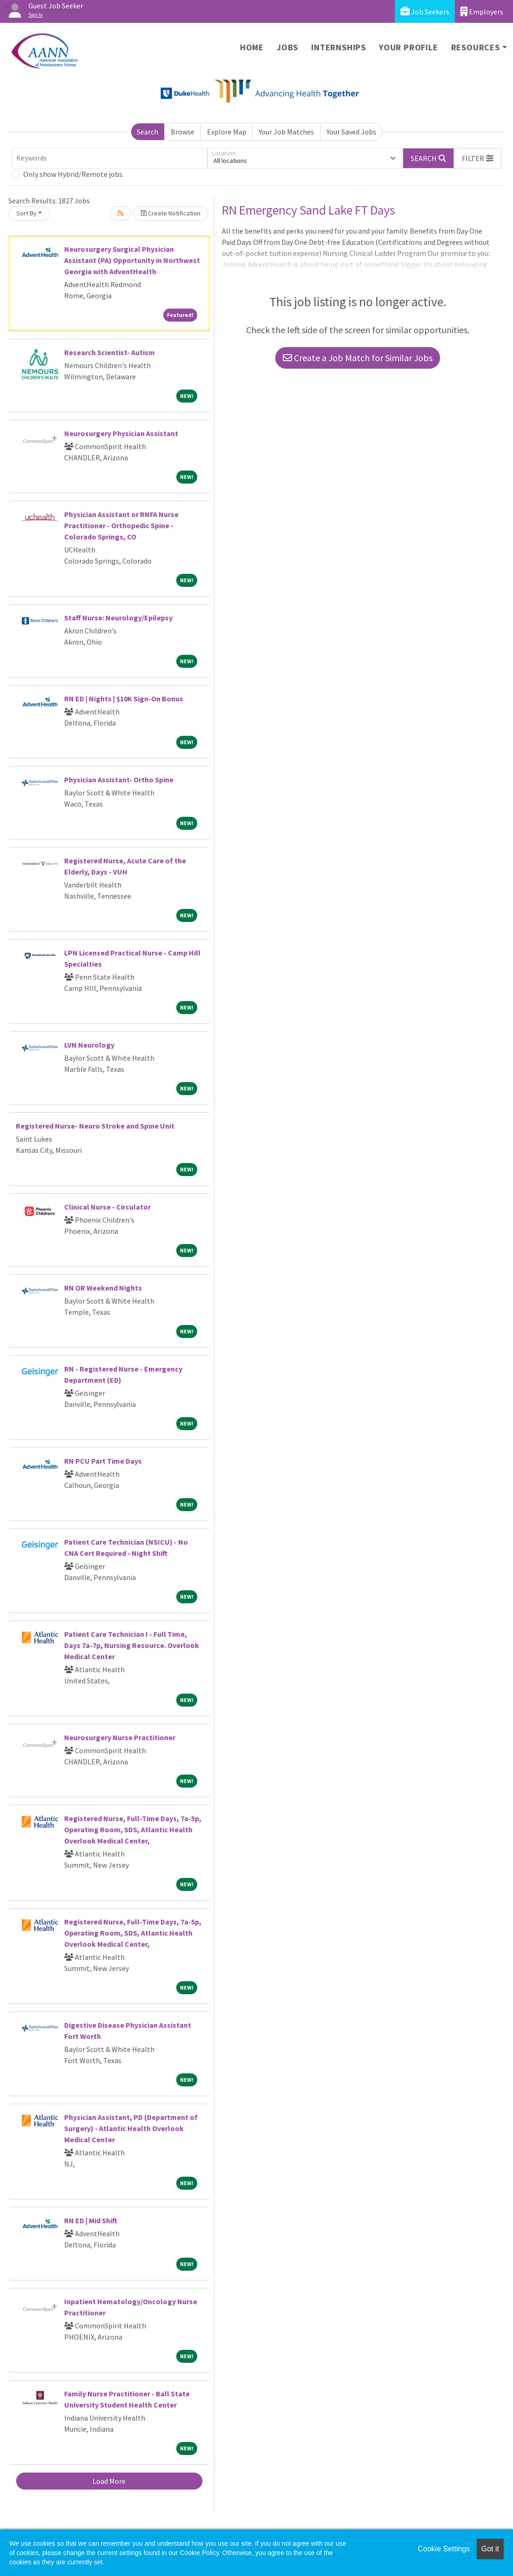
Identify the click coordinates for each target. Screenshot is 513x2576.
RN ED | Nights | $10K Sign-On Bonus (123, 698)
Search (147, 131)
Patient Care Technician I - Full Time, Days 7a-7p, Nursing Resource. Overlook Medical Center (131, 1645)
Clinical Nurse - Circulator (107, 1206)
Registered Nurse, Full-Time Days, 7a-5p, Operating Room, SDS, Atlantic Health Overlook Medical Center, (132, 1829)
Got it (490, 2549)
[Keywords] (109, 158)
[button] (477, 158)
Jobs (287, 47)
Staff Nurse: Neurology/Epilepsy (118, 617)
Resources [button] (475, 47)
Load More (109, 2481)
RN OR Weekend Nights (103, 1287)
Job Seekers (424, 11)
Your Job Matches (286, 131)
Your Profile (408, 47)
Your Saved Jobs (351, 131)
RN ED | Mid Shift (90, 2220)
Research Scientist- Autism (109, 352)
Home (252, 47)
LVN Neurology (89, 1044)
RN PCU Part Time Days (103, 1461)
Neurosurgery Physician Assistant (121, 433)
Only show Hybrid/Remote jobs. (73, 174)
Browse (182, 131)
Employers (481, 11)
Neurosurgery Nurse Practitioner (119, 1737)
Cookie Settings (444, 2549)
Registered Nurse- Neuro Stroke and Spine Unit (95, 1125)
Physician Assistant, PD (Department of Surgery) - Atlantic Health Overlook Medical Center (131, 2128)
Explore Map (227, 131)
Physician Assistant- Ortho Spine (118, 779)
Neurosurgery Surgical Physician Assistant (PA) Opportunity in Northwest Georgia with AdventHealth (132, 260)
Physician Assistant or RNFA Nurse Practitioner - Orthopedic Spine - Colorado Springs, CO (121, 525)
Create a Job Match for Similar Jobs (358, 357)
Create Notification (170, 213)
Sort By (26, 213)
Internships (338, 47)
